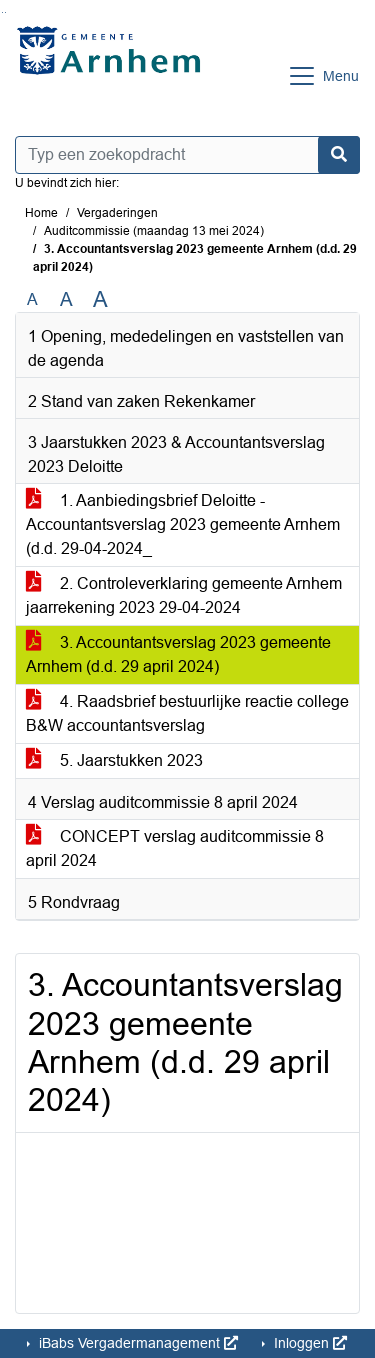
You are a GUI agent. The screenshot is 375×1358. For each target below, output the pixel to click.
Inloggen (308, 1343)
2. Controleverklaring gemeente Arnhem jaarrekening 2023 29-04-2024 (184, 595)
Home (41, 213)
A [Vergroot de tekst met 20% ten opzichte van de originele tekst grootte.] (66, 299)
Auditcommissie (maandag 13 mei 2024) (154, 231)
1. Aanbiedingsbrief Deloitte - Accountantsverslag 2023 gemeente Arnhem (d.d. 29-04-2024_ (183, 524)
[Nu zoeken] (339, 155)
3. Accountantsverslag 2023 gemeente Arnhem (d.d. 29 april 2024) (178, 654)
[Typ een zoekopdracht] (187, 155)
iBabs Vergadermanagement (136, 1343)
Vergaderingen (117, 213)
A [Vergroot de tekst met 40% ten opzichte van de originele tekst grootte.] (100, 300)
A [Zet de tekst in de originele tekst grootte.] (32, 299)
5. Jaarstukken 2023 (114, 760)
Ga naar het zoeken (2, 12)
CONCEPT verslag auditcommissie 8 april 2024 (175, 848)
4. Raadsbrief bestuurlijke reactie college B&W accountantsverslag (187, 713)
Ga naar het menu (5, 12)
